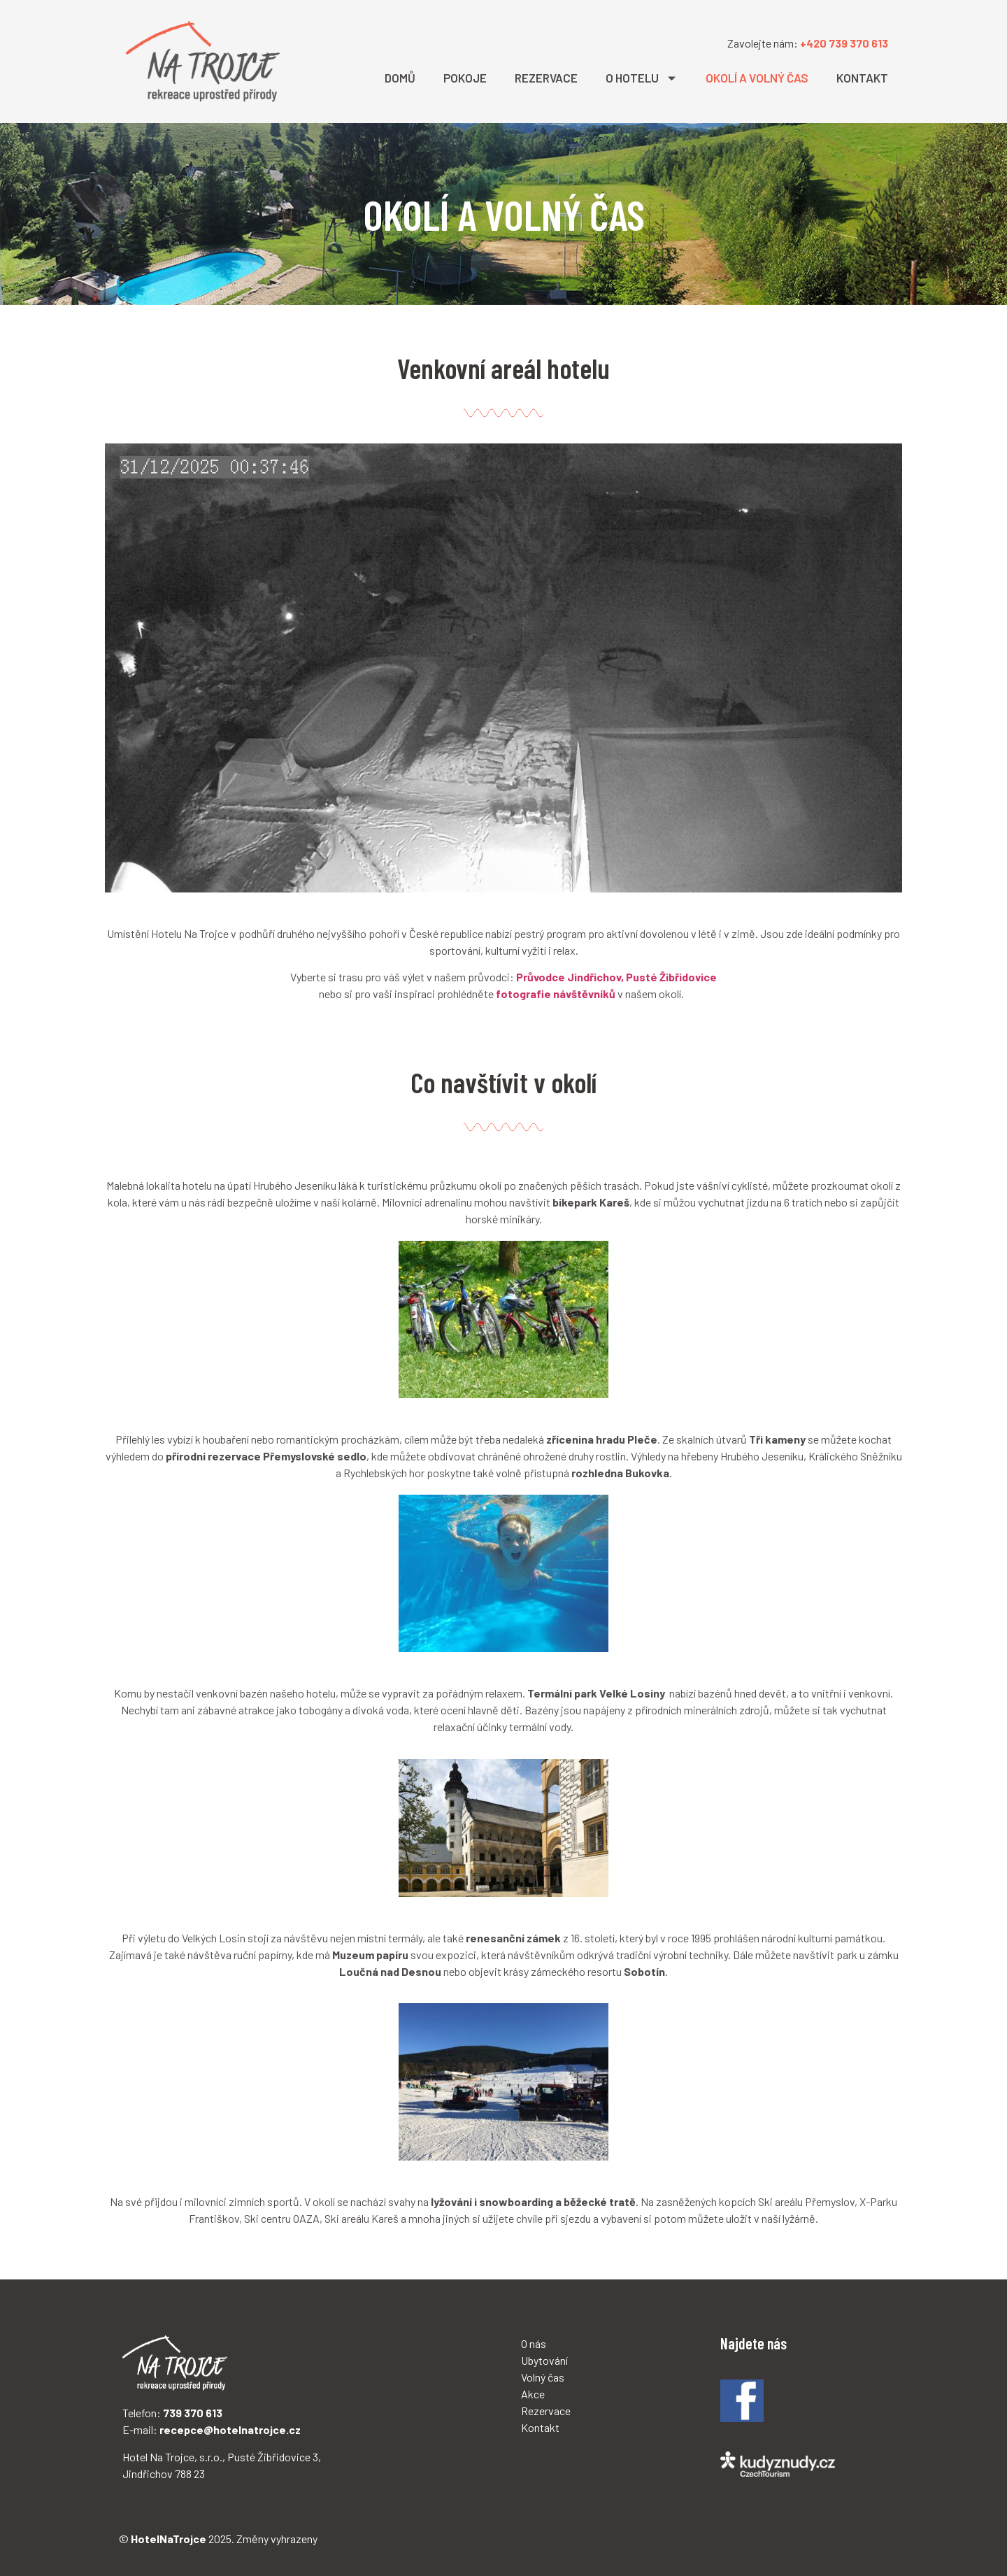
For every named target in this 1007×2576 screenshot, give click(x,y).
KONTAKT (862, 78)
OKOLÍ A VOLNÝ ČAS (757, 78)
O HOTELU (642, 78)
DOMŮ (400, 78)
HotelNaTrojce (168, 2538)
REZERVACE (546, 78)
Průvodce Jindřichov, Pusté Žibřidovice (616, 976)
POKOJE (465, 78)
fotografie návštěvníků (555, 993)
